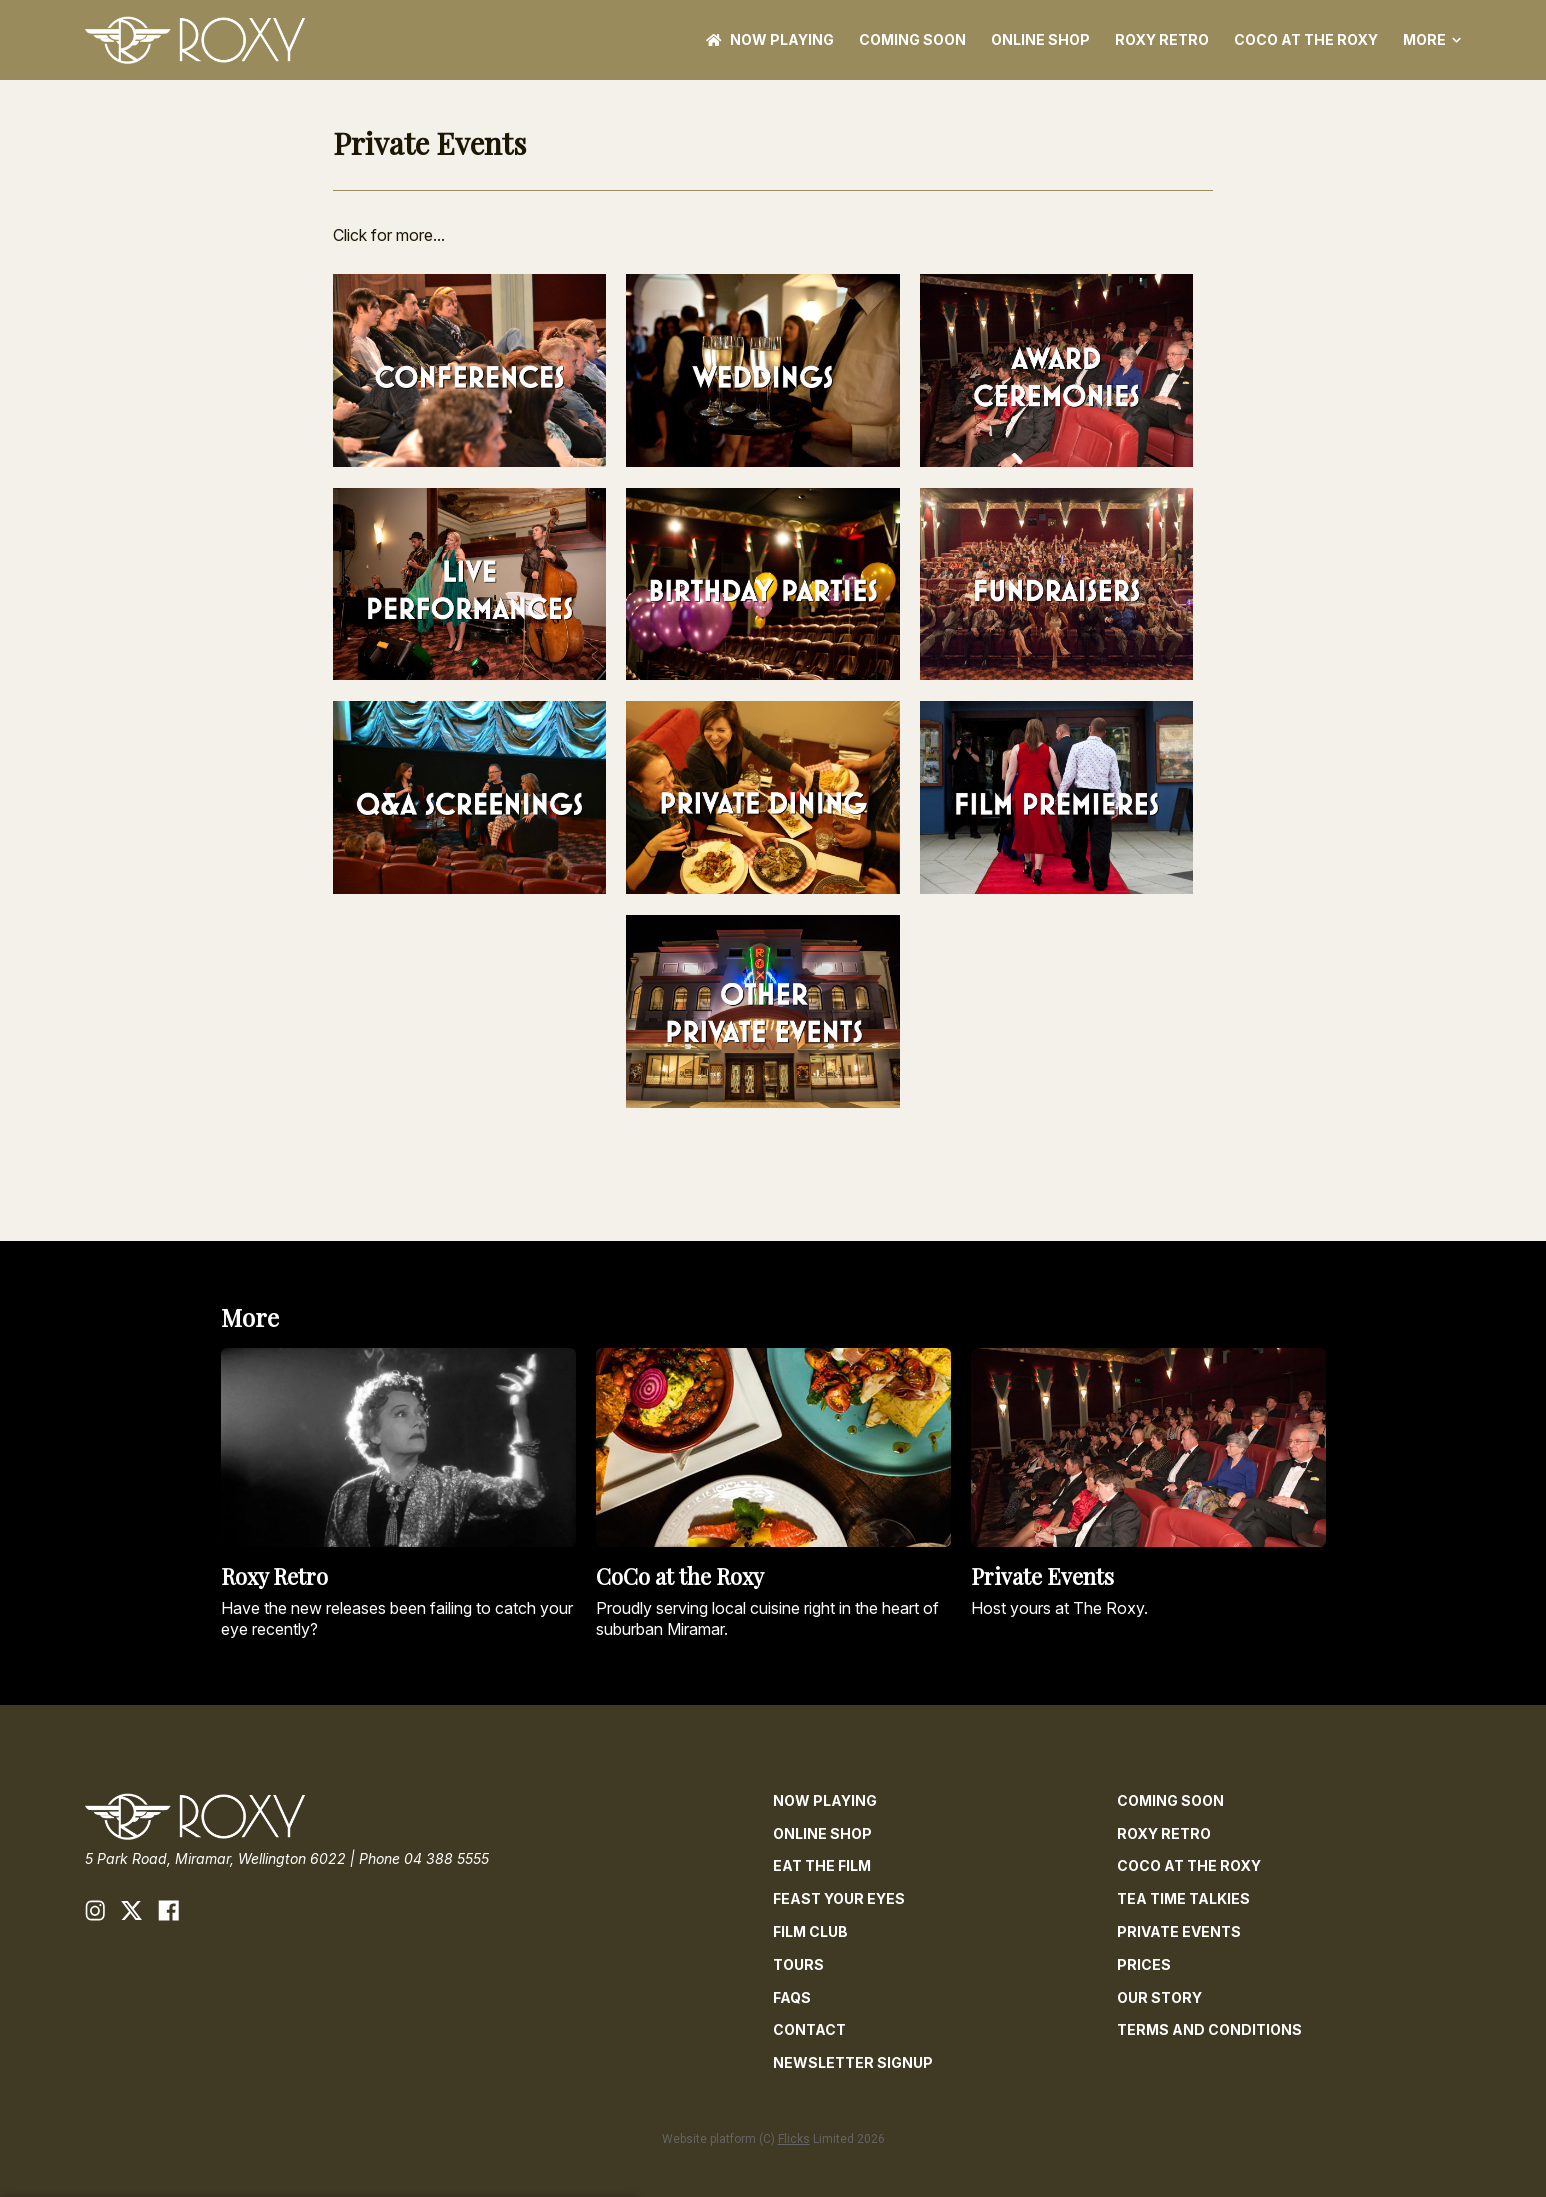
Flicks (794, 2139)
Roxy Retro (1162, 39)
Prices (1144, 1964)
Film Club (810, 1931)
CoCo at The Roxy (1306, 39)
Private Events (1179, 1931)
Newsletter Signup (853, 2062)
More (1432, 40)
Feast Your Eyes (839, 1898)
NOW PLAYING (770, 39)
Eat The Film (822, 1865)
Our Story (1159, 1997)
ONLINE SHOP (1040, 39)
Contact (809, 2029)
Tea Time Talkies (1183, 1898)
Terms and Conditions (1209, 2029)
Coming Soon (912, 39)
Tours (798, 1964)
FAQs (792, 1997)
